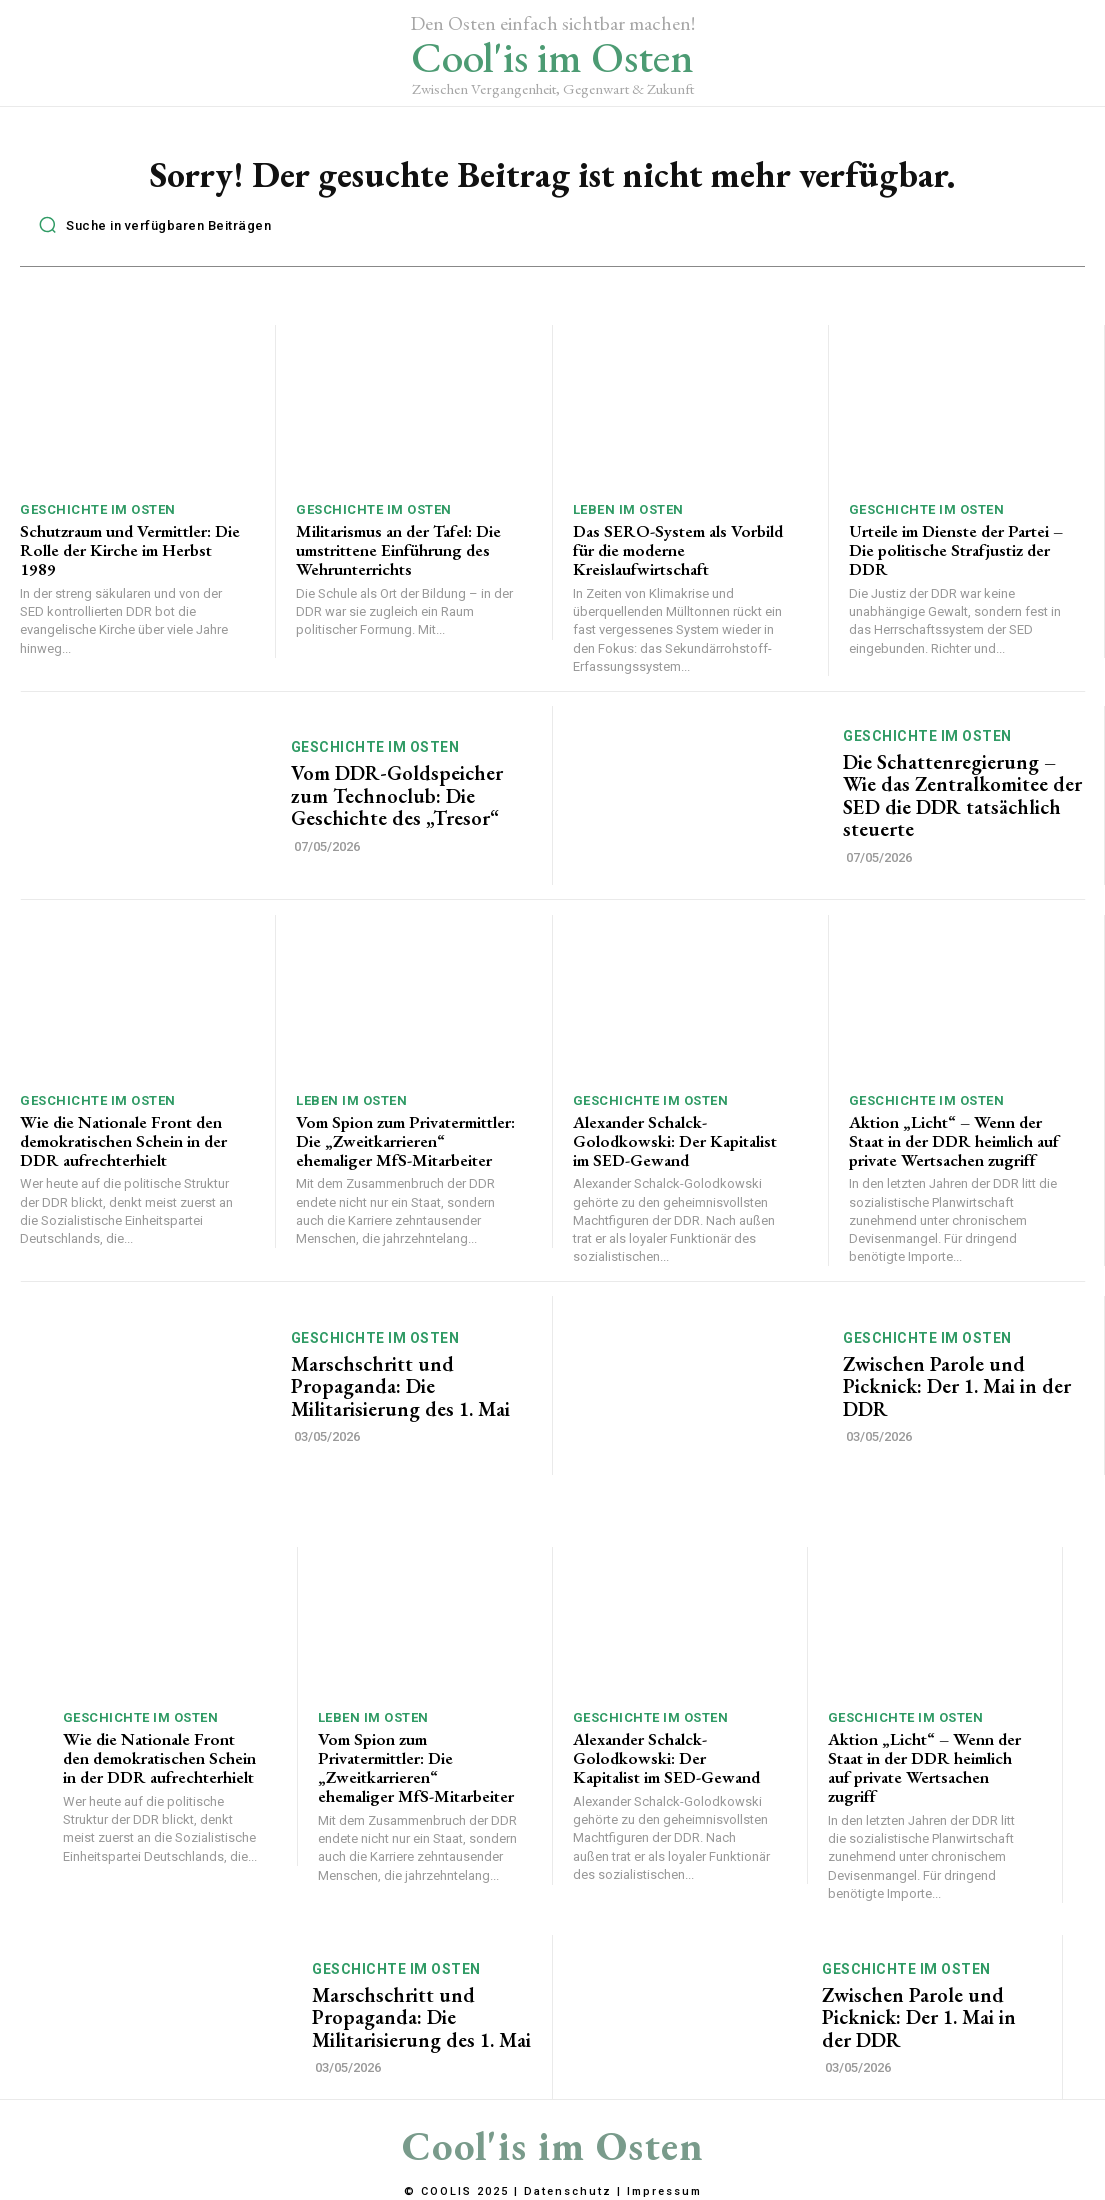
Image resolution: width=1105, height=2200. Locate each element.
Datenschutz (568, 2188)
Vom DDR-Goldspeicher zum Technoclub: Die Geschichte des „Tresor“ (395, 795)
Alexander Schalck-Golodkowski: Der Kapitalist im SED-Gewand (674, 1139)
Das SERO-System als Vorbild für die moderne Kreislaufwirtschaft (677, 549)
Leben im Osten (628, 509)
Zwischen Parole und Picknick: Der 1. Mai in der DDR (956, 1385)
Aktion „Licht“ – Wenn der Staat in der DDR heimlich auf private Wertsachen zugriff (953, 1139)
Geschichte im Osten (98, 509)
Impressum (664, 2188)
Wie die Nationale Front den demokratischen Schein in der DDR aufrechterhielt (123, 1139)
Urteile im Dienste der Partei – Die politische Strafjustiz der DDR (956, 549)
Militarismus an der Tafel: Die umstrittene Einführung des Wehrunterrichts (398, 549)
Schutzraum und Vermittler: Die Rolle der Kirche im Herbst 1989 (130, 549)
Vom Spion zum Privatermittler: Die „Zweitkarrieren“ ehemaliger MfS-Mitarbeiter (405, 1139)
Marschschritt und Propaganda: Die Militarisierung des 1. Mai (400, 1385)
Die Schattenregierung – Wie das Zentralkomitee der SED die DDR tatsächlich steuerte (961, 795)
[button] (149, 225)
